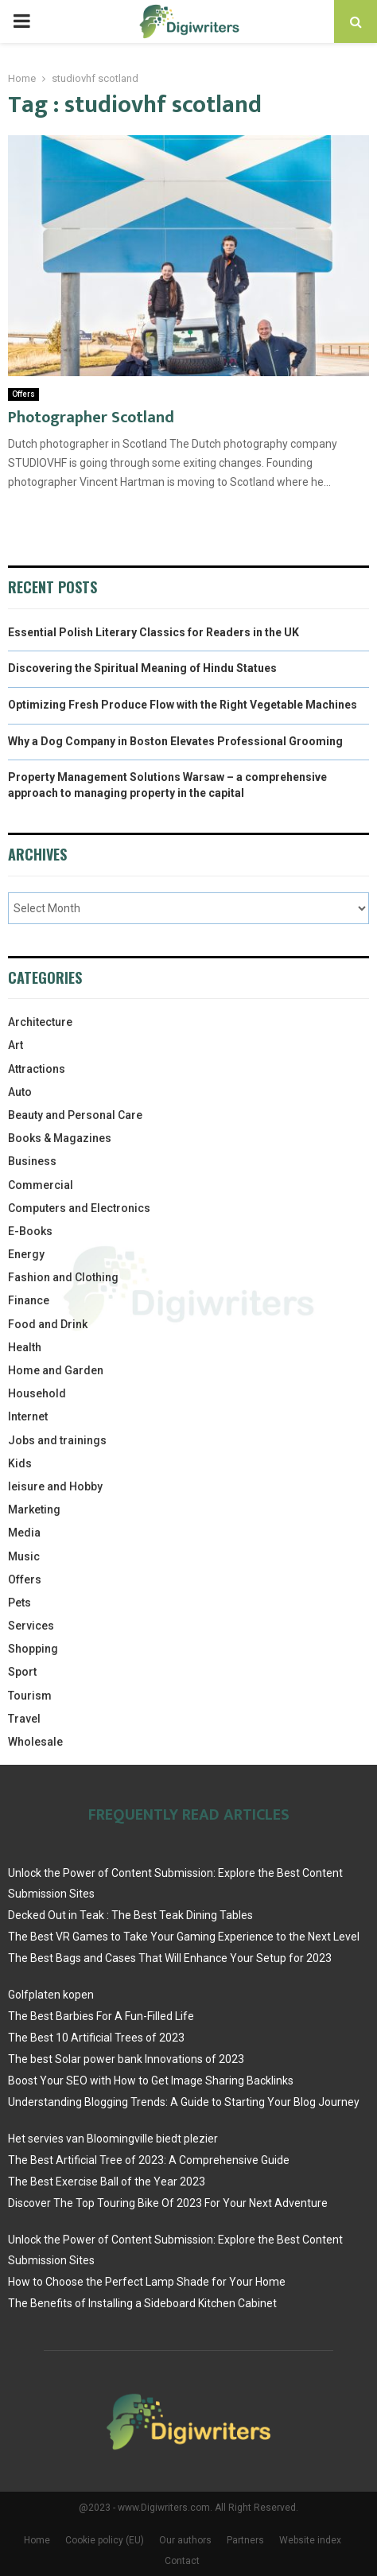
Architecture (40, 1022)
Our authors (185, 2540)
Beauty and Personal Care (75, 1115)
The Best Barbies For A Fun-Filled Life (101, 2016)
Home (37, 2540)
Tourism (30, 1695)
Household (37, 1393)
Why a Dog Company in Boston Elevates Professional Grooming (175, 741)
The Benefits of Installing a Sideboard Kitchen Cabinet (142, 2303)
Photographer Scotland (91, 417)
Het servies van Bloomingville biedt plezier (113, 2138)
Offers (23, 394)
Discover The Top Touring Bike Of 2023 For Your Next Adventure (168, 2203)
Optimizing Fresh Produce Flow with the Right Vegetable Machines (182, 704)
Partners (245, 2540)
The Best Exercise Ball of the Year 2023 (106, 2181)
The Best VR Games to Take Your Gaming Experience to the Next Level (184, 1936)
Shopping (33, 1648)
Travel (24, 1718)
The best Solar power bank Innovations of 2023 (126, 2059)
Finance (28, 1300)
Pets (19, 1602)
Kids (20, 1463)
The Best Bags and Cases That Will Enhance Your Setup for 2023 (170, 1958)
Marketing (34, 1509)
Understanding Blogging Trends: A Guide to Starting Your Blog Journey (184, 2102)
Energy (26, 1254)
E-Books (30, 1231)
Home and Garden (55, 1370)
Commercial (40, 1185)
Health (24, 1347)
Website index (310, 2540)
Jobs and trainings (57, 1440)
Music (24, 1556)
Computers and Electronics (79, 1208)
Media (24, 1532)
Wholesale (35, 1741)
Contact (182, 2560)
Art (15, 1045)
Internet (28, 1416)
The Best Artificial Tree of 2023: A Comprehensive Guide (149, 2160)
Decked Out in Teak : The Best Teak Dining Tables (130, 1915)
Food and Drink (47, 1324)
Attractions (36, 1069)
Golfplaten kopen (51, 1994)
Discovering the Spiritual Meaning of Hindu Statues (142, 668)
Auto (20, 1092)
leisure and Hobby (55, 1486)
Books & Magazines (59, 1138)
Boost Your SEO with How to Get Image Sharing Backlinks (150, 2080)
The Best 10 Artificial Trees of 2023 (96, 2037)
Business (32, 1161)
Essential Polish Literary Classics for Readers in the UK (153, 632)
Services (31, 1625)
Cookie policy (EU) (104, 2540)
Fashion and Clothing (63, 1277)
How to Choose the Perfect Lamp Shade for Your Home (147, 2281)
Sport (22, 1671)
